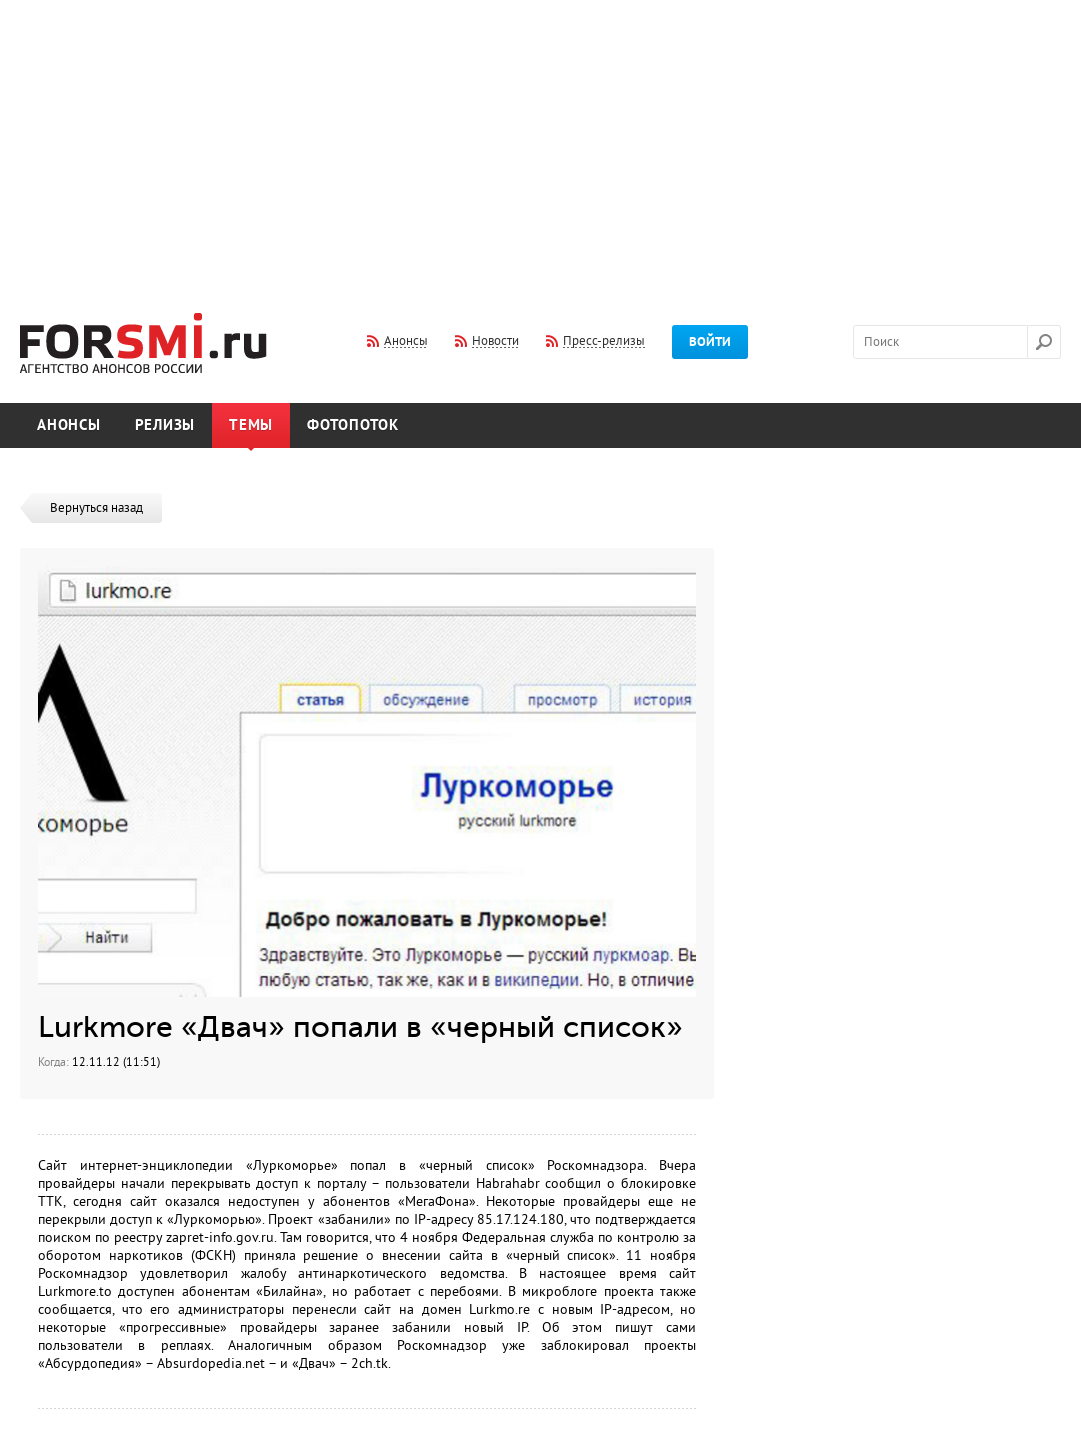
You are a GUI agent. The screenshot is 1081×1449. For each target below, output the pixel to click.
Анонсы (69, 425)
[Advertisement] (540, 143)
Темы (251, 425)
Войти (710, 342)
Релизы (165, 425)
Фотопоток (353, 425)
